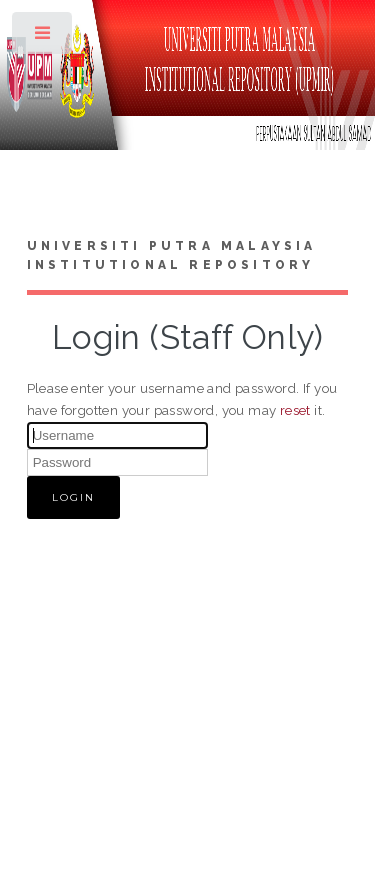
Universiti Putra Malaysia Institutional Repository (172, 256)
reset (295, 410)
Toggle (43, 37)
